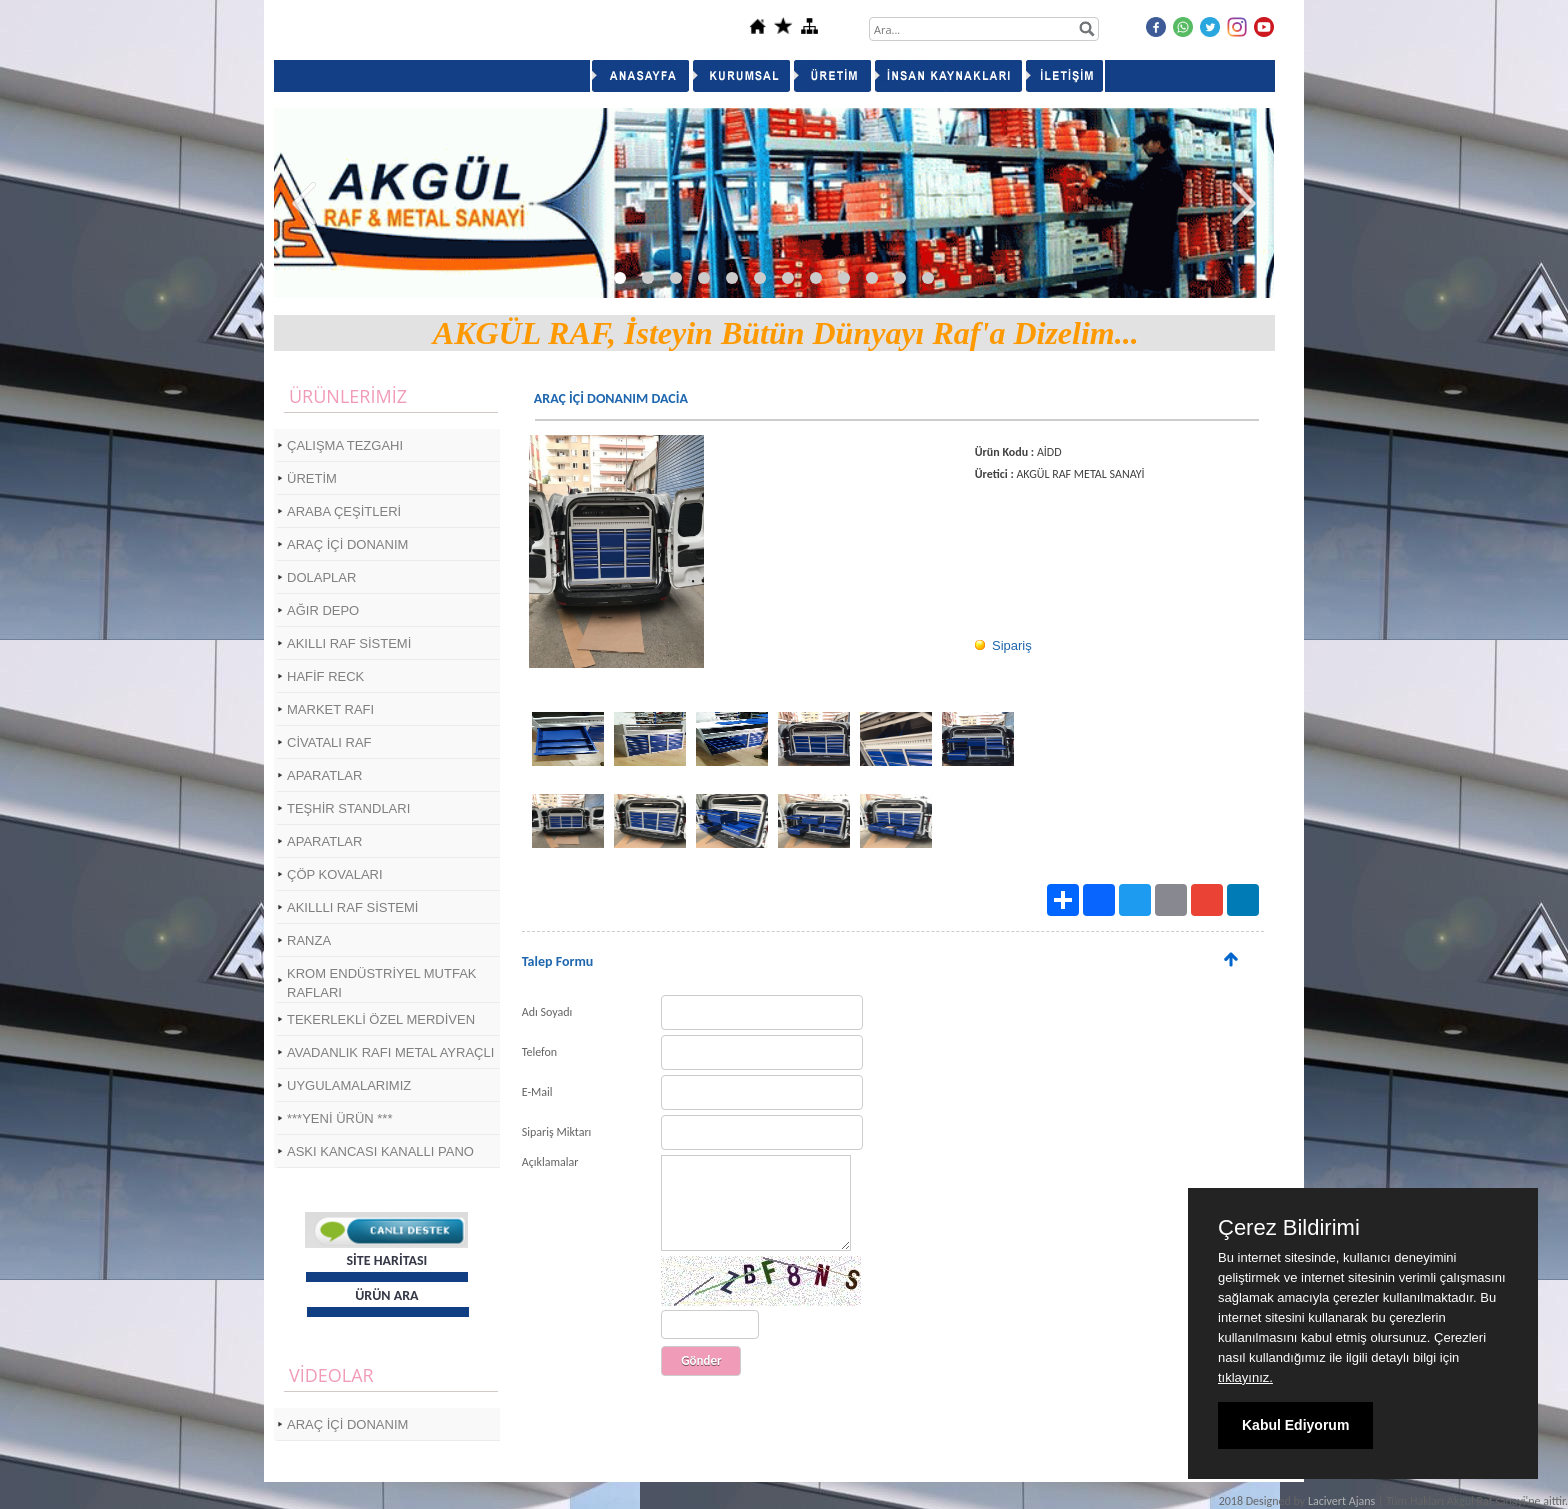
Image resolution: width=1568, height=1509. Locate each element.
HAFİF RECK (325, 676)
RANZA (309, 940)
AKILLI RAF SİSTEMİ (349, 643)
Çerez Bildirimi (1289, 1228)
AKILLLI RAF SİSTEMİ (353, 907)
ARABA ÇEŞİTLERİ (344, 511)
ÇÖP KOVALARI (335, 874)
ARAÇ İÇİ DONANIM (347, 544)
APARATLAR (324, 775)
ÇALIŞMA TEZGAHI (345, 445)
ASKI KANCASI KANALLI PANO (380, 1151)
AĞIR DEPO (323, 610)
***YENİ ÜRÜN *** (339, 1118)
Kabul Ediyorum (1295, 1425)
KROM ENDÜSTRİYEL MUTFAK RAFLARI (381, 982)
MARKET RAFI (330, 709)
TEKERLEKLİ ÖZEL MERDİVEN (381, 1019)
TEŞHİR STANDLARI (348, 808)
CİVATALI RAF (329, 742)
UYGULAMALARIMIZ (349, 1085)
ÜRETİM (312, 478)
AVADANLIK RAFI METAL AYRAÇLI (390, 1052)
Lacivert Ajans (1341, 1501)
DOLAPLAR (321, 577)
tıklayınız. (1245, 1377)
